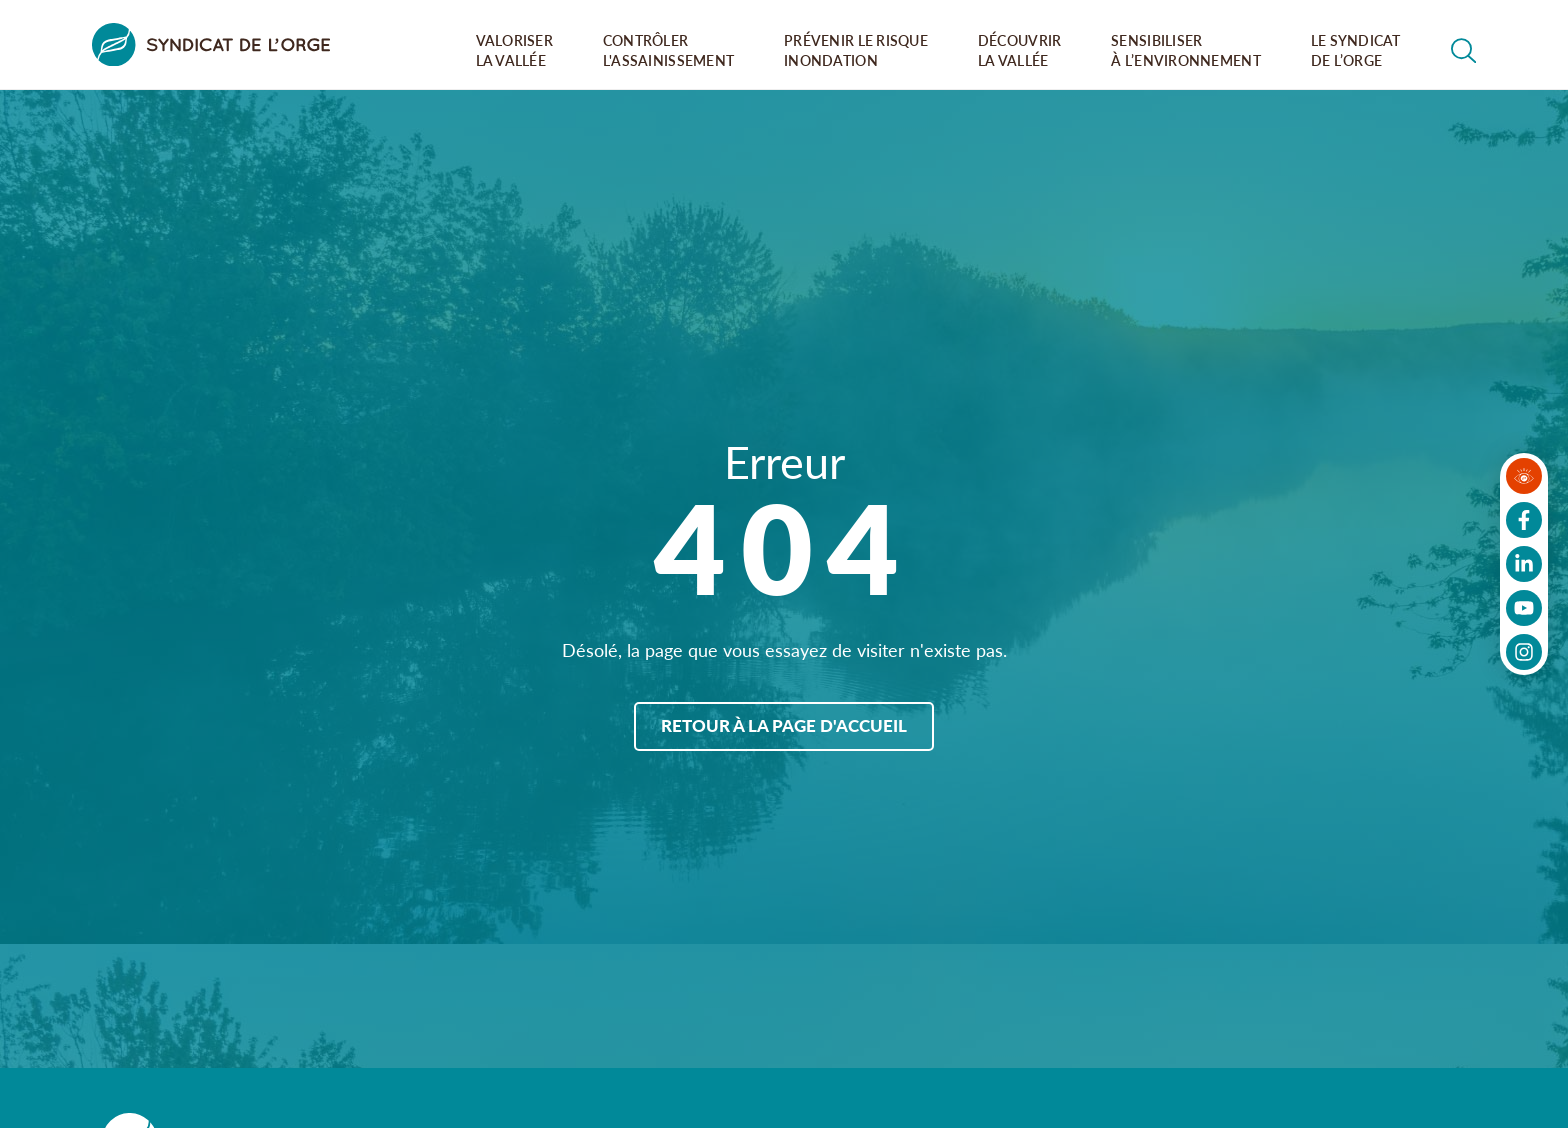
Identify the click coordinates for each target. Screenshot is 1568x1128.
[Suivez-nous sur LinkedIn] (1524, 564)
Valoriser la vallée (515, 50)
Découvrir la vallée (1020, 50)
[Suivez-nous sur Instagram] (1524, 652)
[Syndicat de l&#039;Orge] (211, 44)
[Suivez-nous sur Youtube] (1524, 608)
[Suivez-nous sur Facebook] (1524, 520)
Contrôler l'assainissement (668, 50)
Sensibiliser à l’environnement (1186, 50)
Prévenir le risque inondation (856, 50)
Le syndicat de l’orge (1356, 50)
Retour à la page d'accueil (784, 725)
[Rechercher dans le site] (1464, 51)
